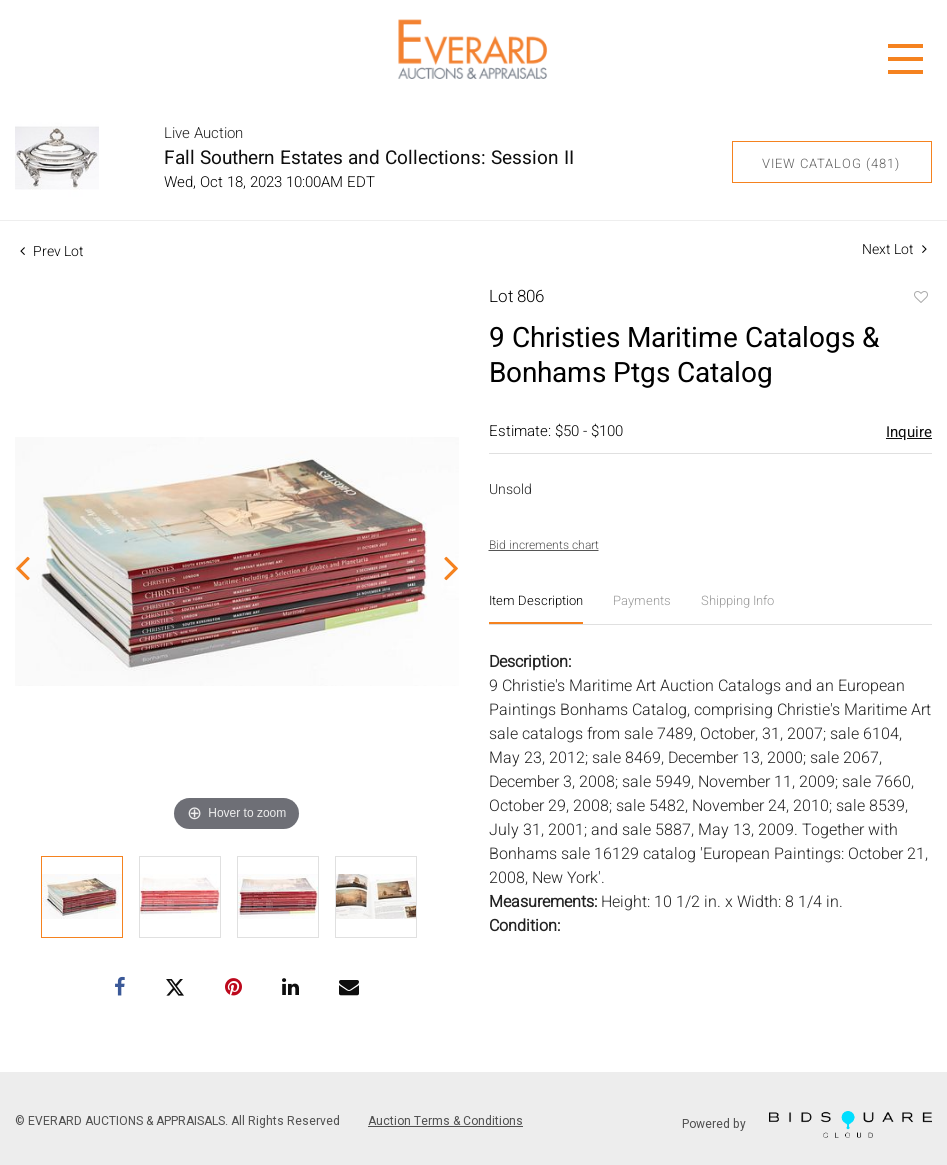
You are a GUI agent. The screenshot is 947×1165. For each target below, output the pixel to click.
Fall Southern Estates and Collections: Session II (369, 158)
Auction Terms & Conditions (445, 1121)
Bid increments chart (544, 545)
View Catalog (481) (831, 163)
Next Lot (894, 249)
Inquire (909, 432)
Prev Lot (52, 251)
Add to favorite (920, 299)
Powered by (807, 1124)
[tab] (536, 608)
